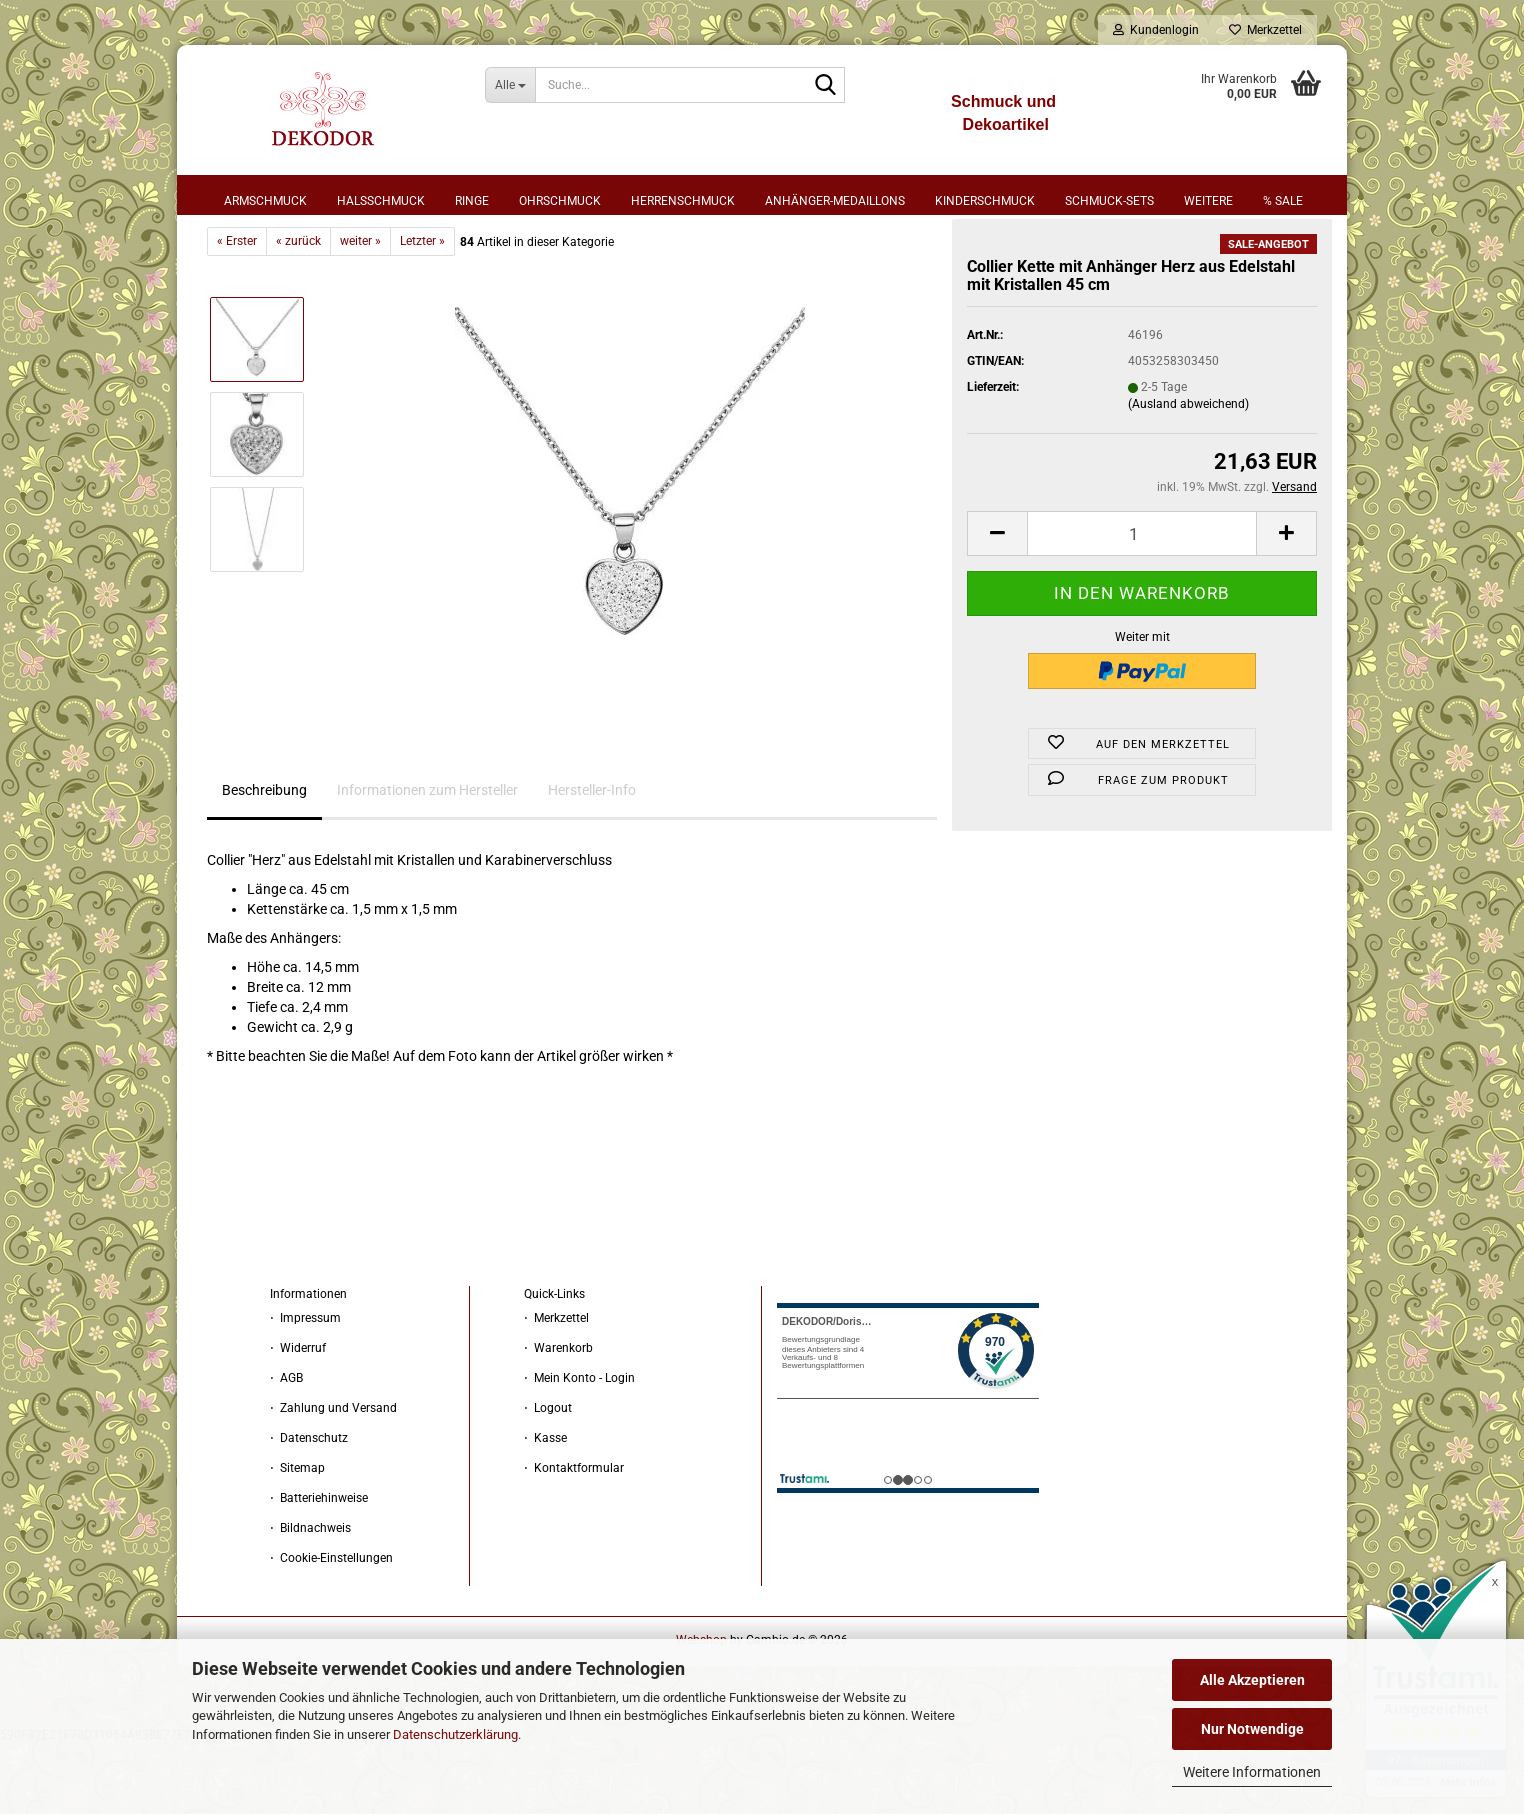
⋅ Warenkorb (558, 1418)
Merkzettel (1265, 30)
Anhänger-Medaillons (835, 201)
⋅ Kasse (545, 1508)
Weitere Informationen (1252, 1772)
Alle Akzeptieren (1252, 1680)
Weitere (1208, 201)
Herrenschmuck (683, 201)
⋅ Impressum (305, 1388)
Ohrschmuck (560, 201)
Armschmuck (265, 201)
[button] (997, 603)
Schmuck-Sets (1109, 201)
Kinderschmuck (985, 201)
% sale (1283, 201)
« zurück (298, 311)
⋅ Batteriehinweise (319, 1568)
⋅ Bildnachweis (310, 1598)
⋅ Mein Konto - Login (579, 1448)
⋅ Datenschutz (309, 1508)
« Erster (237, 311)
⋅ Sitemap (297, 1538)
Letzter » (422, 311)
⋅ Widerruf (298, 1418)
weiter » (360, 311)
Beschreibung (264, 860)
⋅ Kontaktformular (574, 1538)
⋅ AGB (286, 1448)
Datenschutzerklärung (455, 1734)
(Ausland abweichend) (1188, 474)
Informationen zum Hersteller (427, 860)
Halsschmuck (381, 201)
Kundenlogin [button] (1156, 30)
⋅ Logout (548, 1478)
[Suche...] (510, 85)
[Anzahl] (1142, 603)
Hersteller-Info (592, 860)
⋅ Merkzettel (556, 1388)
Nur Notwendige (1252, 1729)
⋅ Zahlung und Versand (333, 1478)
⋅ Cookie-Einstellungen (331, 1628)
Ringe (472, 201)
